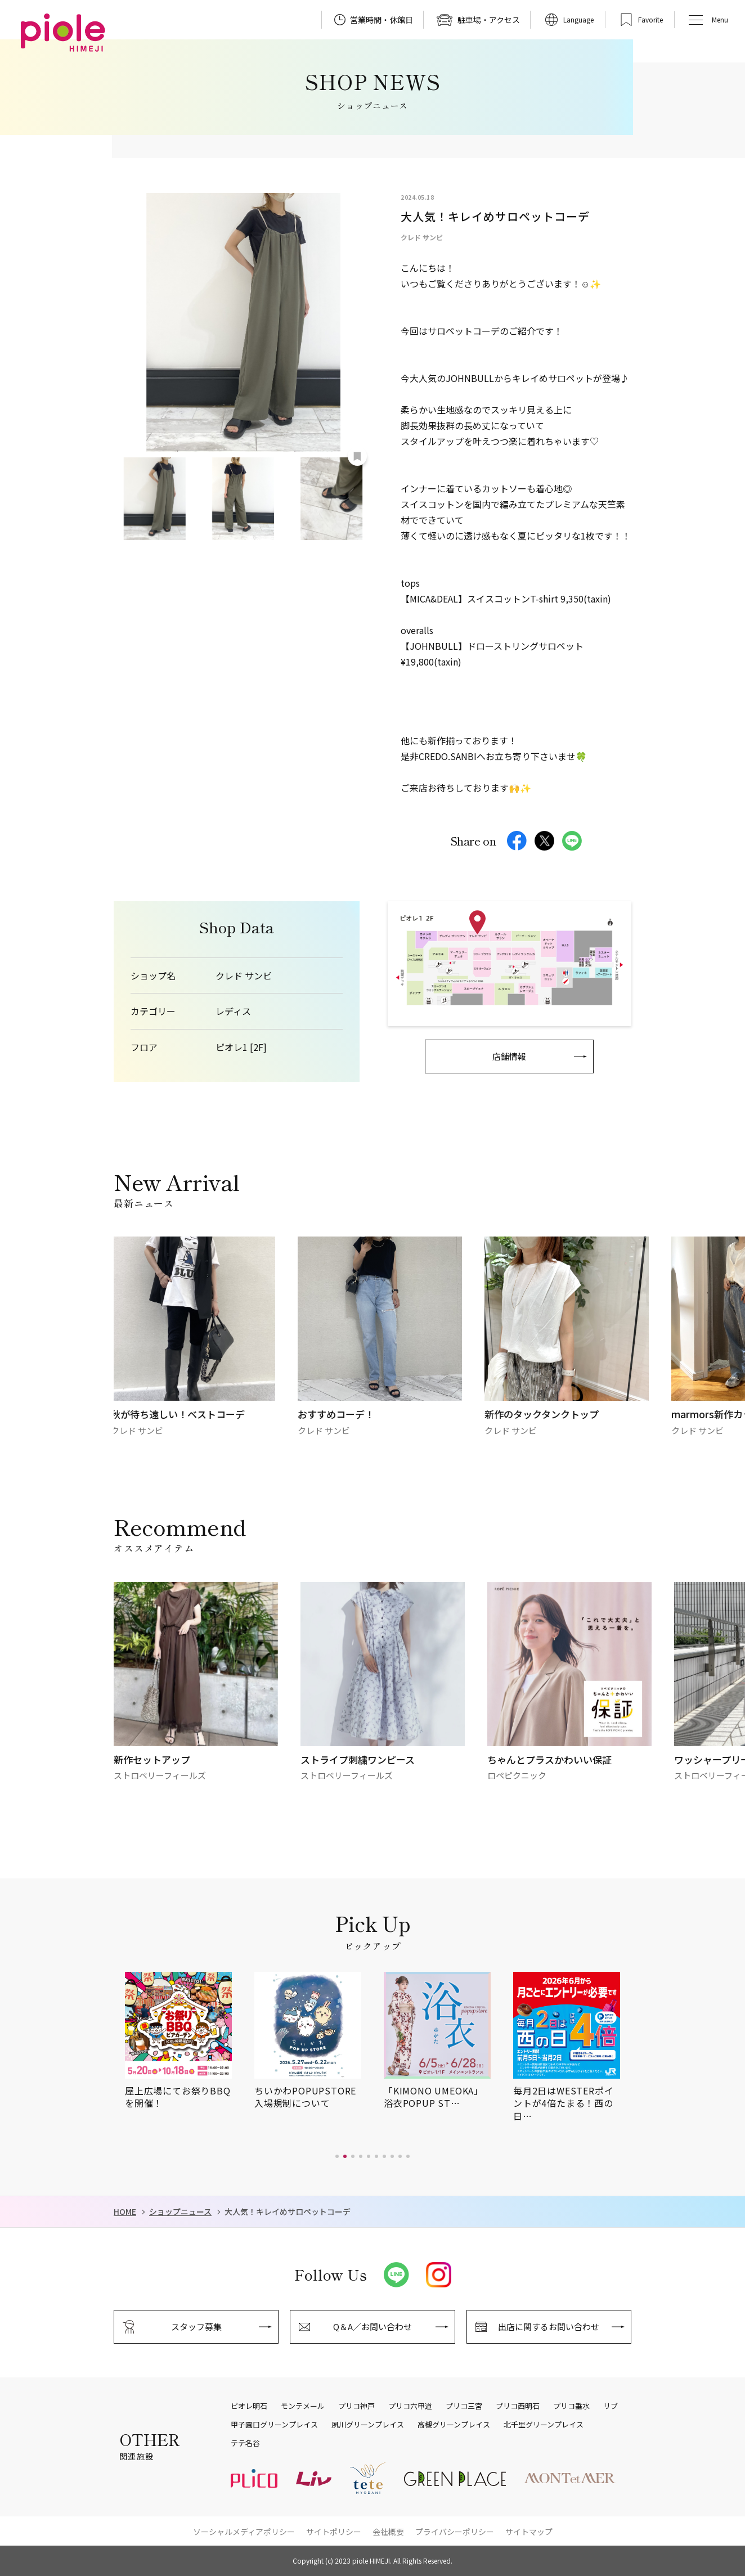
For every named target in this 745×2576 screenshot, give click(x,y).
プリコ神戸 (356, 2406)
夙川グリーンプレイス (367, 2424)
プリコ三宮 (464, 2406)
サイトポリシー (333, 2531)
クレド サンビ (244, 975)
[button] (337, 2156)
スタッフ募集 (196, 2326)
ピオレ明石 (249, 2406)
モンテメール (303, 2406)
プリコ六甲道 (410, 2406)
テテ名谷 (245, 2443)
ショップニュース (180, 2211)
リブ (610, 2406)
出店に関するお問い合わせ (548, 2326)
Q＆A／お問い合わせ (372, 2326)
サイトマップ (529, 2531)
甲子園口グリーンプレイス (274, 2424)
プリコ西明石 (518, 2406)
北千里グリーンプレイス (544, 2424)
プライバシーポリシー (454, 2531)
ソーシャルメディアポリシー (244, 2531)
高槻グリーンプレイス (454, 2424)
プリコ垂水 (571, 2406)
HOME (125, 2211)
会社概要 (388, 2531)
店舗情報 (509, 1056)
